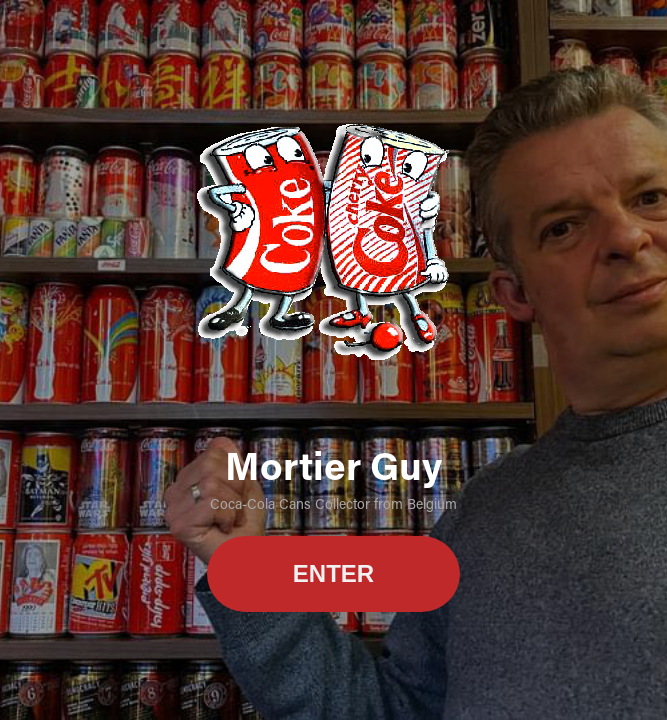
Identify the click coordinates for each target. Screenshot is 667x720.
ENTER (333, 573)
